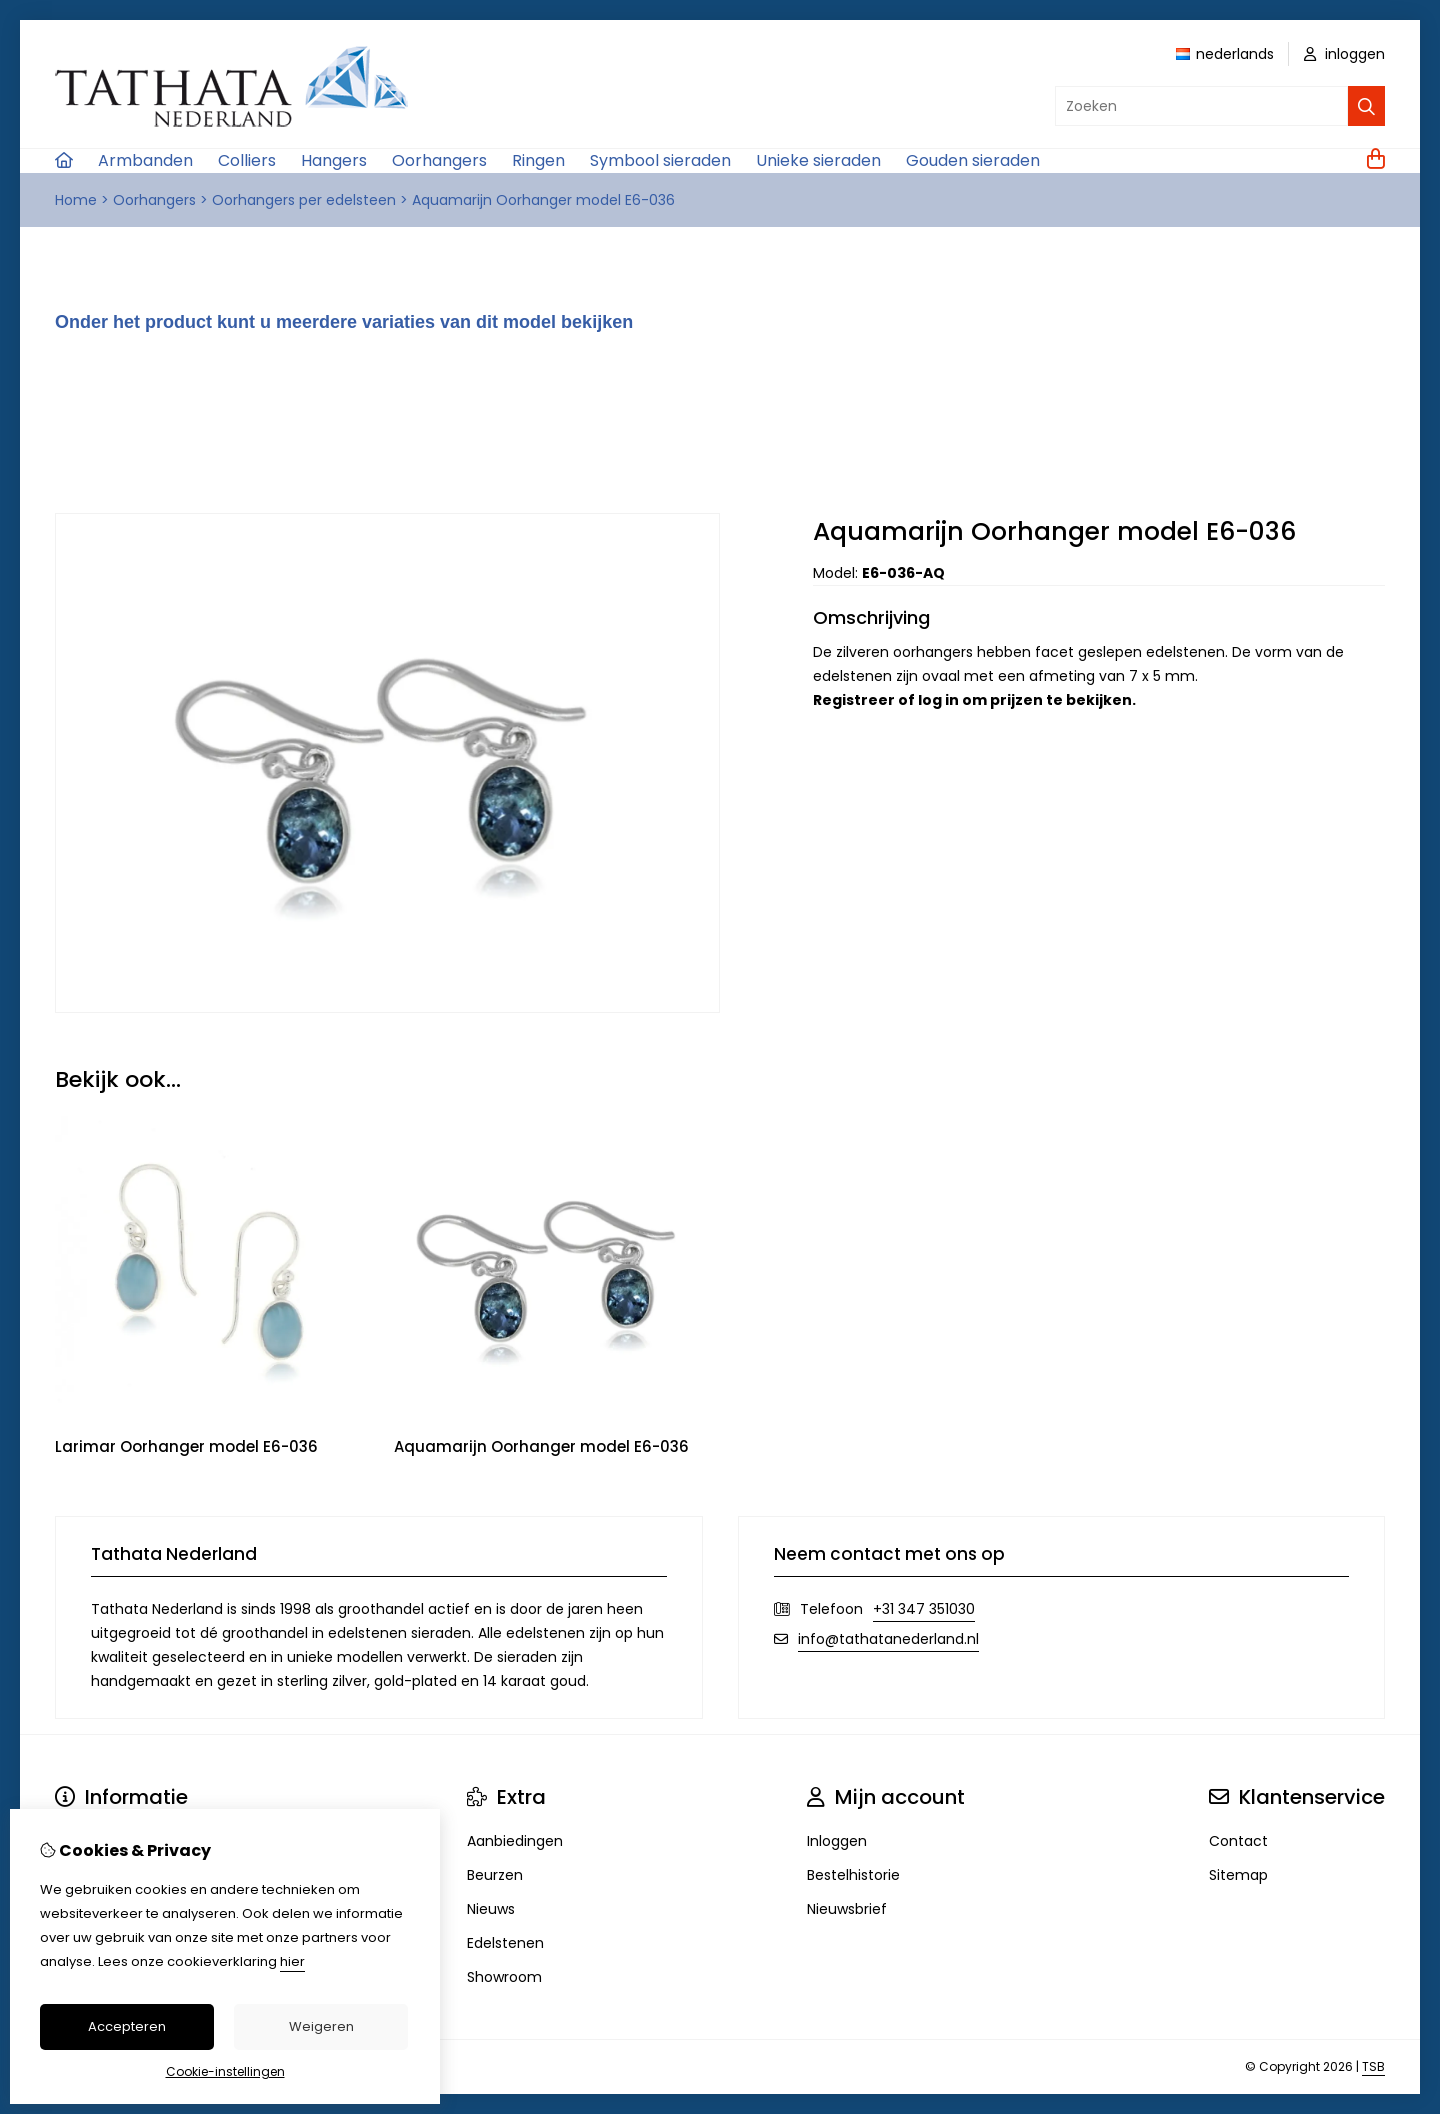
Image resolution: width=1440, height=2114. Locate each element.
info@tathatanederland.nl (888, 1639)
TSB (1373, 2066)
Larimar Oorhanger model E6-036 (186, 1446)
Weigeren (321, 2026)
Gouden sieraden (973, 160)
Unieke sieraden (818, 160)
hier (292, 1961)
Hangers (334, 160)
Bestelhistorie (853, 1875)
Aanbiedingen (515, 1841)
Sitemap (1238, 1875)
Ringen (538, 160)
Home (76, 200)
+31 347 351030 (924, 1609)
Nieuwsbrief (847, 1909)
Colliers (247, 160)
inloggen (1344, 54)
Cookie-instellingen (225, 2071)
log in (938, 700)
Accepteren (127, 2026)
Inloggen (837, 1841)
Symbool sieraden (660, 160)
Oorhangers (439, 160)
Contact (1238, 1841)
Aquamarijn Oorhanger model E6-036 (543, 200)
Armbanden (145, 160)
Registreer (854, 700)
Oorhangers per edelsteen (304, 200)
